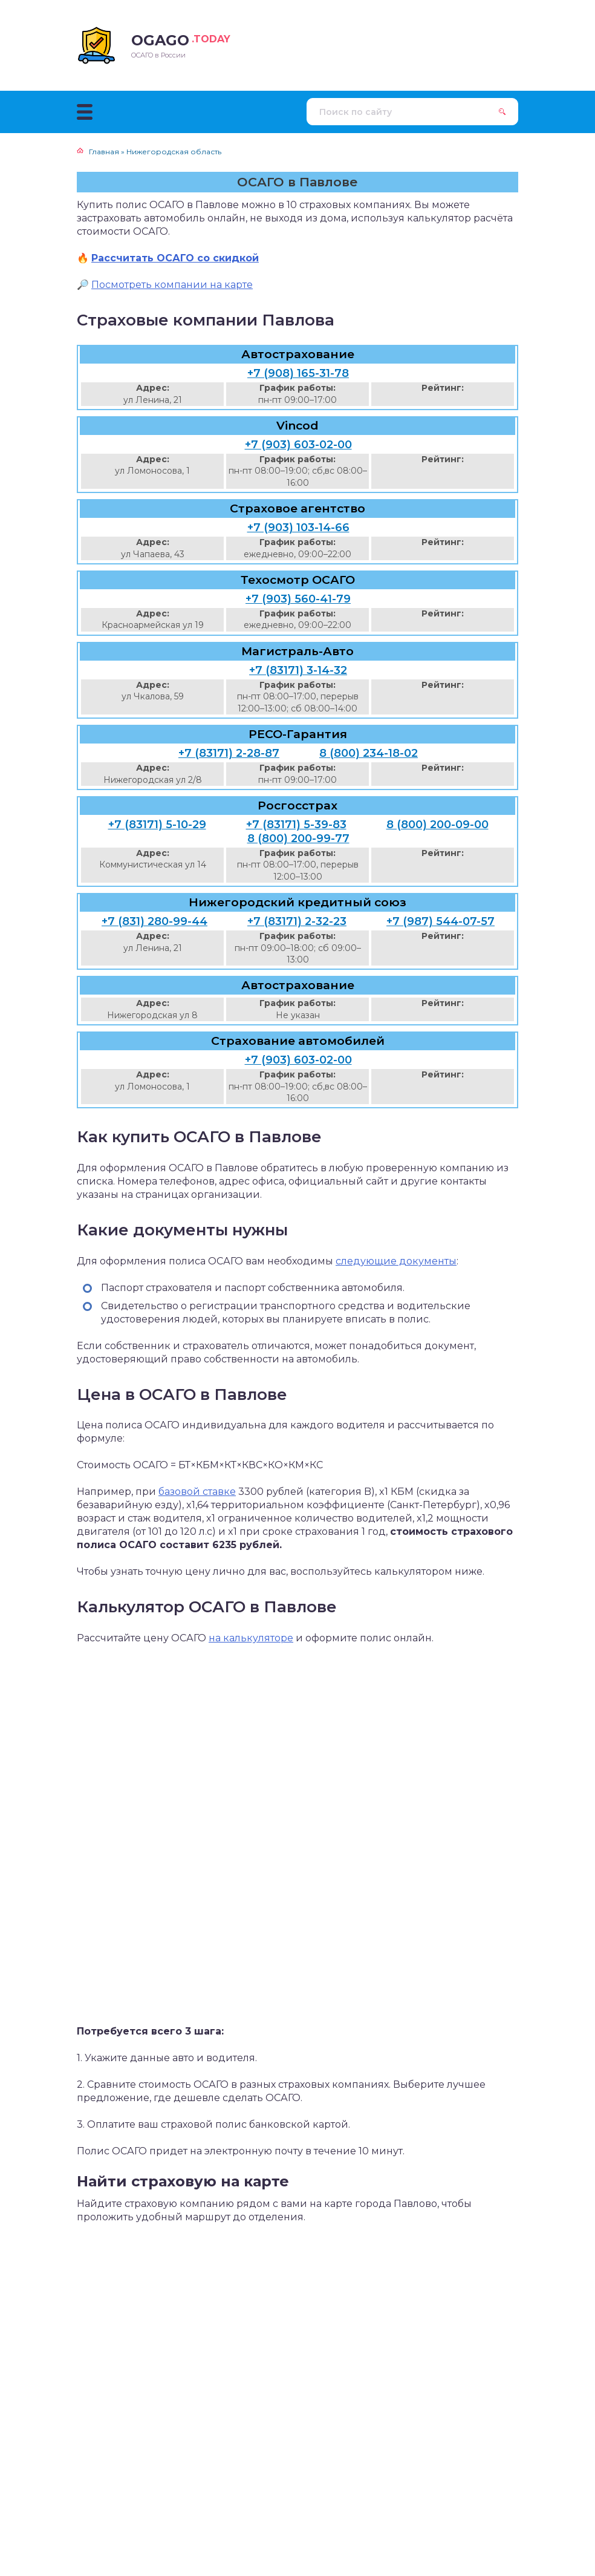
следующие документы (396, 1261)
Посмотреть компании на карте (172, 284)
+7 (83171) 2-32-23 (296, 921)
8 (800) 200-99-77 (298, 838)
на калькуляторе (251, 1638)
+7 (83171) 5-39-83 (296, 824)
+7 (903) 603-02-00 (298, 444)
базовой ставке (197, 1491)
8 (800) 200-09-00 (437, 824)
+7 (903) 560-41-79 (298, 599)
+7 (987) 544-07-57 (440, 921)
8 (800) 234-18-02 (368, 753)
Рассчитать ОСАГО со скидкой (175, 258)
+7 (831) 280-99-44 (154, 921)
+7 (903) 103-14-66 (298, 527)
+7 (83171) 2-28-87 (228, 753)
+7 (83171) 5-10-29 (157, 824)
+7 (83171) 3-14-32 (298, 670)
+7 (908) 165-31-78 (298, 373)
